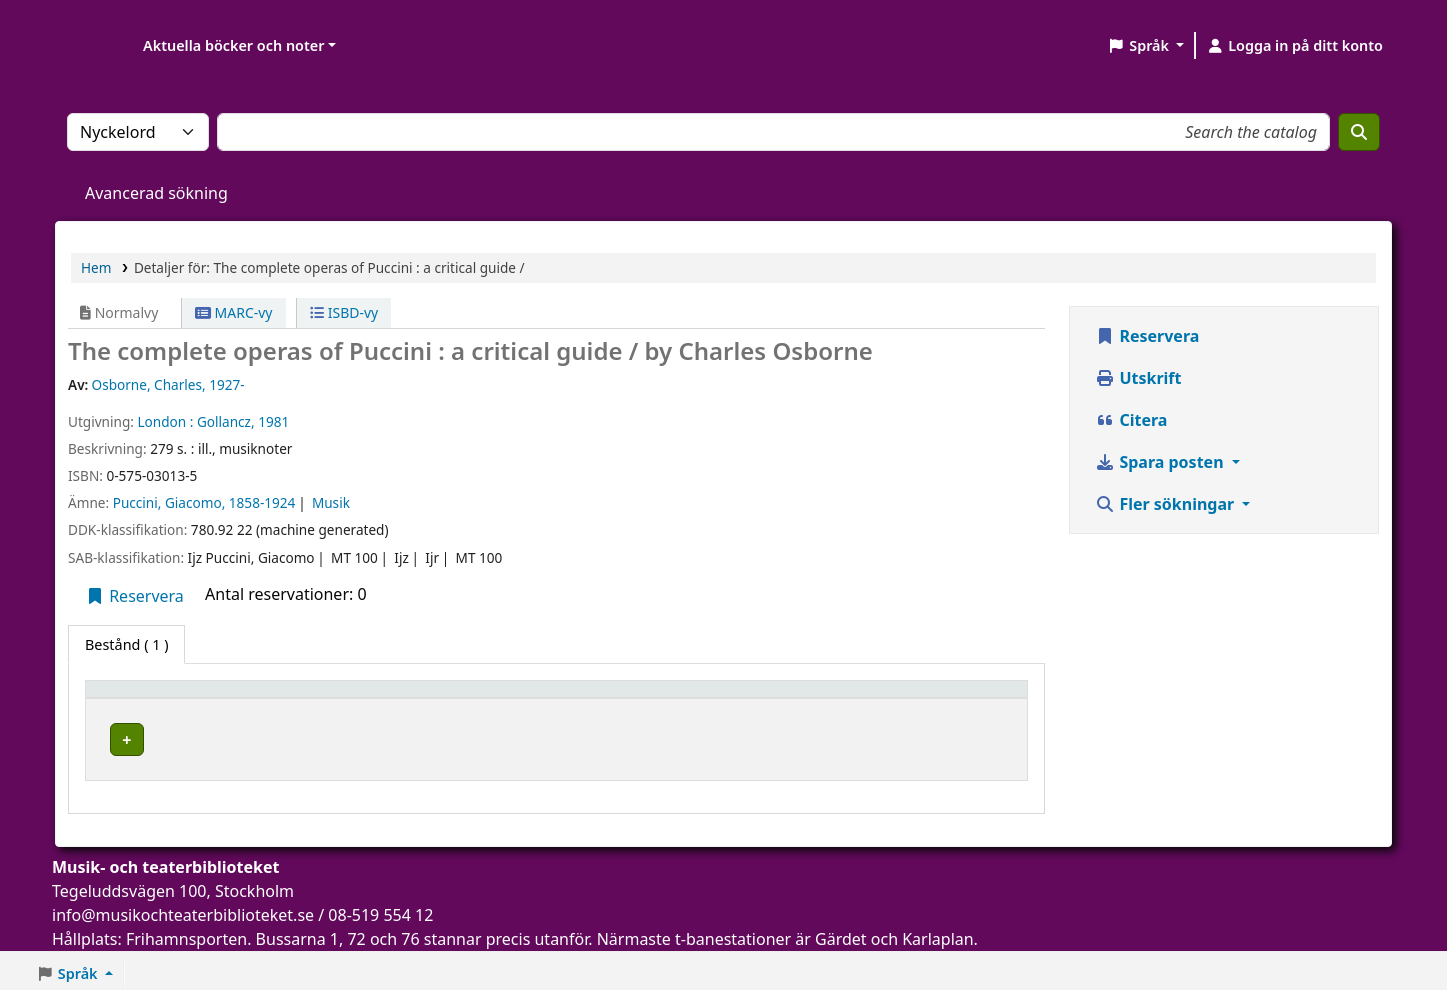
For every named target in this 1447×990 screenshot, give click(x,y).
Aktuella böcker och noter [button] (233, 45)
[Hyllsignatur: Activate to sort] (772, 699)
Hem (96, 267)
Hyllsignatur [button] (716, 698)
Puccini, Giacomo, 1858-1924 (204, 502)
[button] (1145, 46)
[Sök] (1359, 132)
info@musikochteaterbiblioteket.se (183, 909)
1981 (273, 421)
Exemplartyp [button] (139, 698)
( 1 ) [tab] (126, 644)
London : (165, 421)
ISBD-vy (344, 312)
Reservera (134, 596)
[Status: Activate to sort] (954, 699)
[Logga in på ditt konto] (1294, 46)
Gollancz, (226, 421)
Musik (331, 502)
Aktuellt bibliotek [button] (379, 698)
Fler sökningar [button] (1166, 504)
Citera (1131, 420)
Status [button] (914, 698)
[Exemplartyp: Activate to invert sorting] (197, 699)
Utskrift (1138, 378)
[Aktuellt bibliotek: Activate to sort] (485, 699)
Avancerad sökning (156, 193)
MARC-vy (234, 312)
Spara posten (1161, 462)
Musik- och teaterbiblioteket (411, 736)
